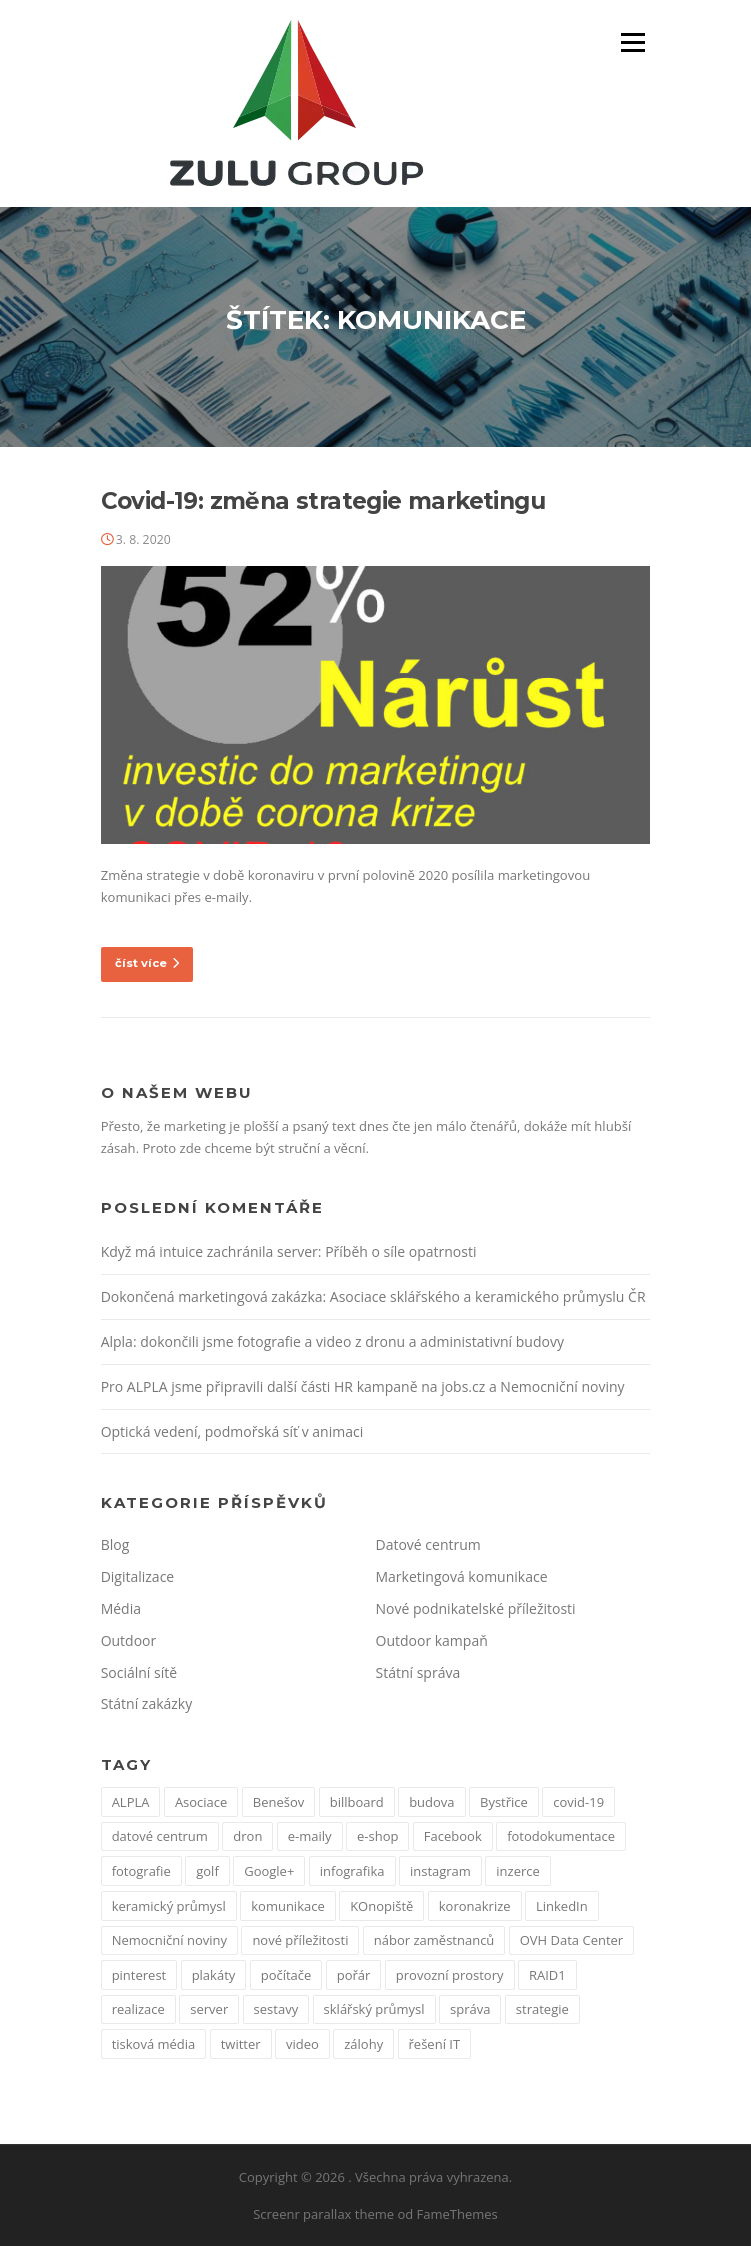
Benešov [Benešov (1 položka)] (278, 1802)
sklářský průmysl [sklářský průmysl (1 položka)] (374, 2009)
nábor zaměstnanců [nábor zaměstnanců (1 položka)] (434, 1940)
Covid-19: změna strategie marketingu (323, 501)
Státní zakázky (147, 1703)
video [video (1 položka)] (302, 2044)
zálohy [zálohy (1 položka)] (363, 2044)
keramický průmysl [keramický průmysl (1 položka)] (169, 1906)
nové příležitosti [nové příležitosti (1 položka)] (300, 1940)
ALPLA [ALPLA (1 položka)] (131, 1802)
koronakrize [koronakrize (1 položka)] (475, 1906)
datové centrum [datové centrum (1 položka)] (160, 1836)
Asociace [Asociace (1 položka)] (201, 1802)
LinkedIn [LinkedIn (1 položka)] (562, 1906)
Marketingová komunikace (462, 1576)
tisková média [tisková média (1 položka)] (154, 2044)
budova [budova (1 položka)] (431, 1802)
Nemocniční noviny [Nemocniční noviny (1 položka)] (169, 1940)
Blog (115, 1544)
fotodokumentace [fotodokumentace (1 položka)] (561, 1836)
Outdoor (129, 1640)
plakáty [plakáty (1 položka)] (214, 1975)
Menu (632, 42)
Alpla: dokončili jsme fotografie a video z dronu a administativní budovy (332, 1341)
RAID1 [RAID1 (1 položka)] (547, 1975)
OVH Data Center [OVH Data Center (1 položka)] (571, 1940)
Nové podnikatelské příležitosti (476, 1608)
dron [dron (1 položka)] (247, 1836)
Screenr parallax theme (323, 2214)
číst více (147, 963)
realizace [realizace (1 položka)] (138, 2009)
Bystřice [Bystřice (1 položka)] (504, 1802)
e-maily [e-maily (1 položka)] (310, 1836)
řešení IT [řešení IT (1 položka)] (435, 2044)
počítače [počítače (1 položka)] (286, 1975)
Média (121, 1608)
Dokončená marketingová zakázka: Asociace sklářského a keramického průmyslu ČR (373, 1296)
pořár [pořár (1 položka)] (354, 1975)
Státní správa (418, 1672)
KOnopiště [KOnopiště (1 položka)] (381, 1906)
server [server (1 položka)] (209, 2009)
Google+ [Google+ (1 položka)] (269, 1871)
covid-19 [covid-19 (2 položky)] (578, 1802)
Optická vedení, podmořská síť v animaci (232, 1431)
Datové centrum (428, 1544)
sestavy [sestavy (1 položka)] (276, 2009)
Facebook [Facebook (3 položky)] (453, 1836)
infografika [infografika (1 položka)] (352, 1871)
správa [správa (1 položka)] (470, 2009)
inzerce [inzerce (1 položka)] (518, 1871)
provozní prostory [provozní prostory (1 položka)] (450, 1975)
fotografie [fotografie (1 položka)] (141, 1871)
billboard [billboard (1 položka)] (357, 1802)
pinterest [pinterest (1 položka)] (139, 1975)
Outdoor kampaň (432, 1640)
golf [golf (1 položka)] (207, 1871)
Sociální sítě (139, 1672)
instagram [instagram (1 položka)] (440, 1871)
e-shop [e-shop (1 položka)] (377, 1836)
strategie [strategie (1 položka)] (542, 2009)
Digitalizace (138, 1576)
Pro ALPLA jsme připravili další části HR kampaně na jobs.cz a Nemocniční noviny (363, 1386)
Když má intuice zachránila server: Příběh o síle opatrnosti (289, 1251)
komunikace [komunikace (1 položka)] (288, 1906)
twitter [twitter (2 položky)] (241, 2044)
